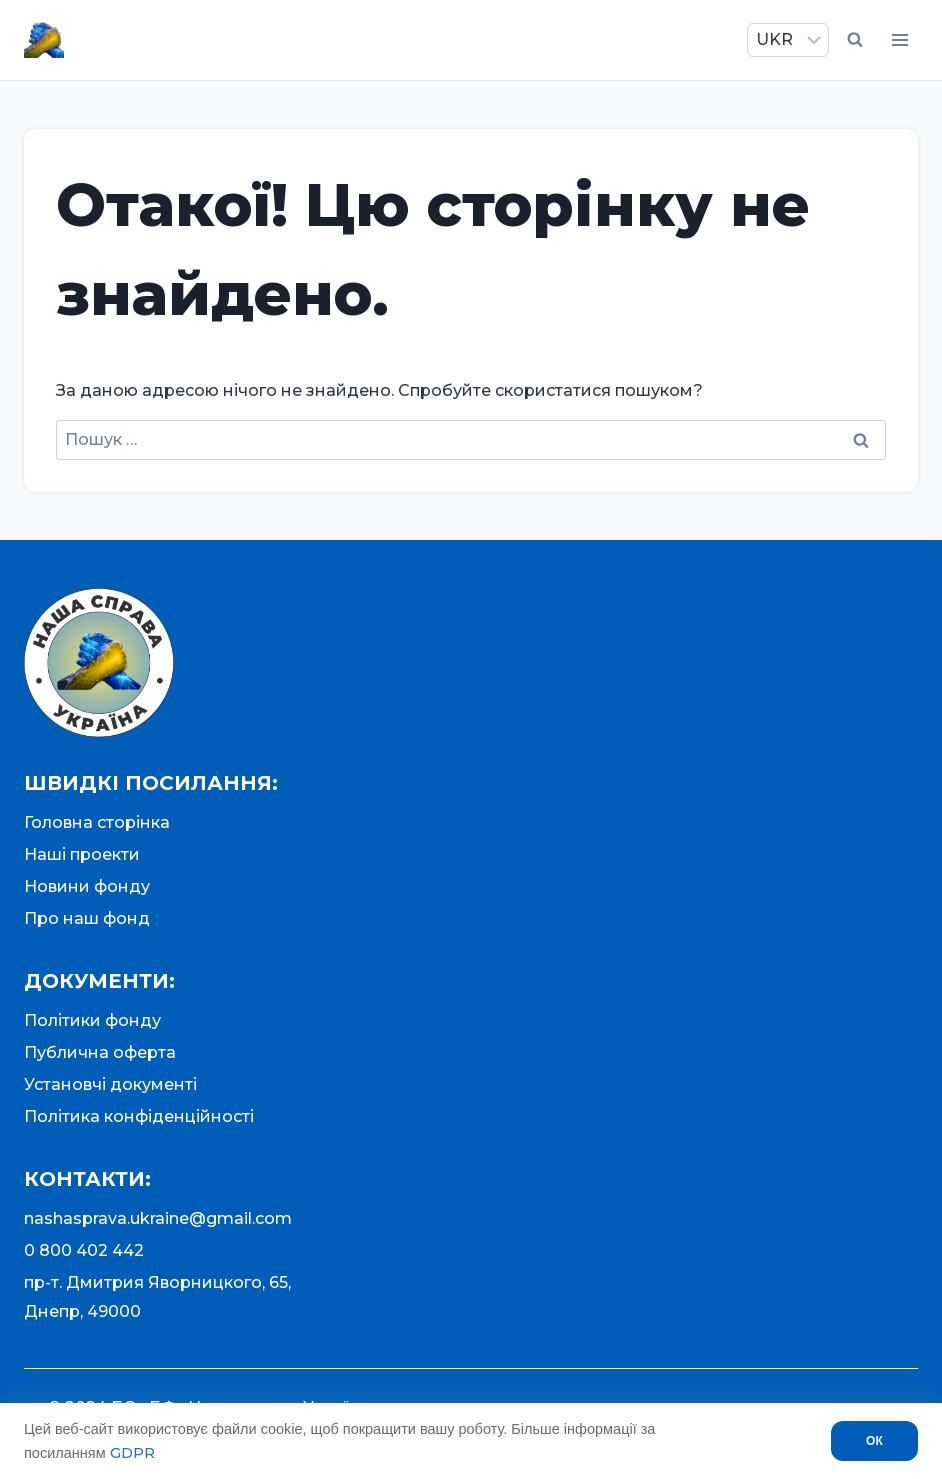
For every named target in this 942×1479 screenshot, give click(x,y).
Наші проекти (82, 854)
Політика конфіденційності (139, 1116)
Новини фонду (87, 886)
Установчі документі (110, 1084)
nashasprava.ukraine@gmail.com (158, 1218)
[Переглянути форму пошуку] (855, 40)
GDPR (132, 1453)
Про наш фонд (87, 918)
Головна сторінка (97, 822)
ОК (874, 1441)
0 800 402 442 (84, 1250)
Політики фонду (92, 1020)
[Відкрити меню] (899, 39)
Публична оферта (100, 1052)
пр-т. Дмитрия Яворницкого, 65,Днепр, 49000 (157, 1297)
